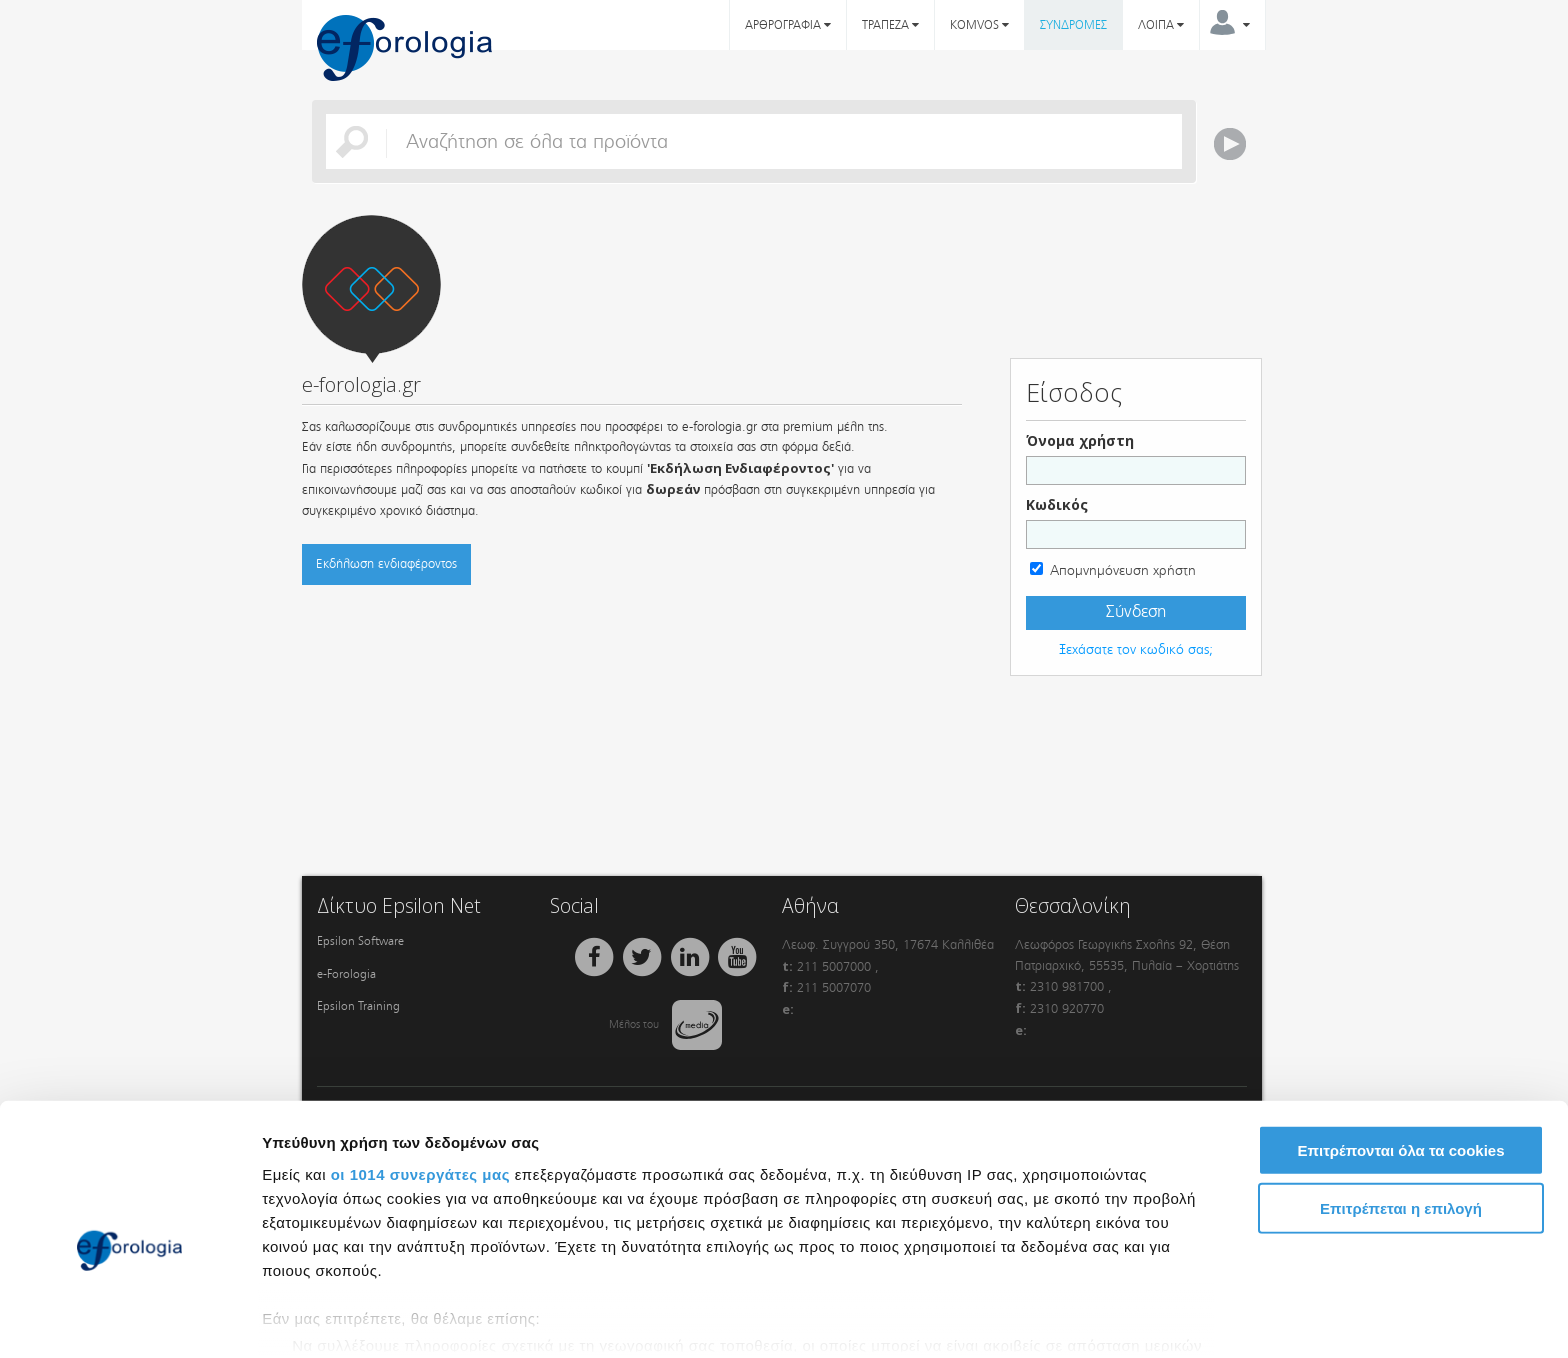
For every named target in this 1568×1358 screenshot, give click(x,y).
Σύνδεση (1136, 612)
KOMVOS (979, 25)
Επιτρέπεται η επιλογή (1401, 1107)
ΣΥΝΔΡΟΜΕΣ (1073, 25)
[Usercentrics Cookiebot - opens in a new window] (129, 1319)
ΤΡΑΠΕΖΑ (890, 25)
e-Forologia (346, 974)
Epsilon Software (360, 941)
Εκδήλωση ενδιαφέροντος (386, 563)
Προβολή (1135, 1318)
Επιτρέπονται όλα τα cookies (1400, 1049)
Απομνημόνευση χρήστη (1123, 570)
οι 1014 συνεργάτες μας (420, 1072)
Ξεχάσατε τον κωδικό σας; (1136, 649)
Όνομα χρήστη (1080, 440)
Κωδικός (1057, 504)
